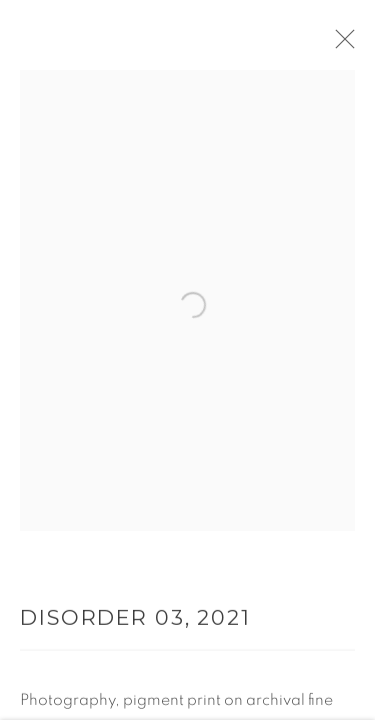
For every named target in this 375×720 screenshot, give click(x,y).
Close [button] (345, 45)
